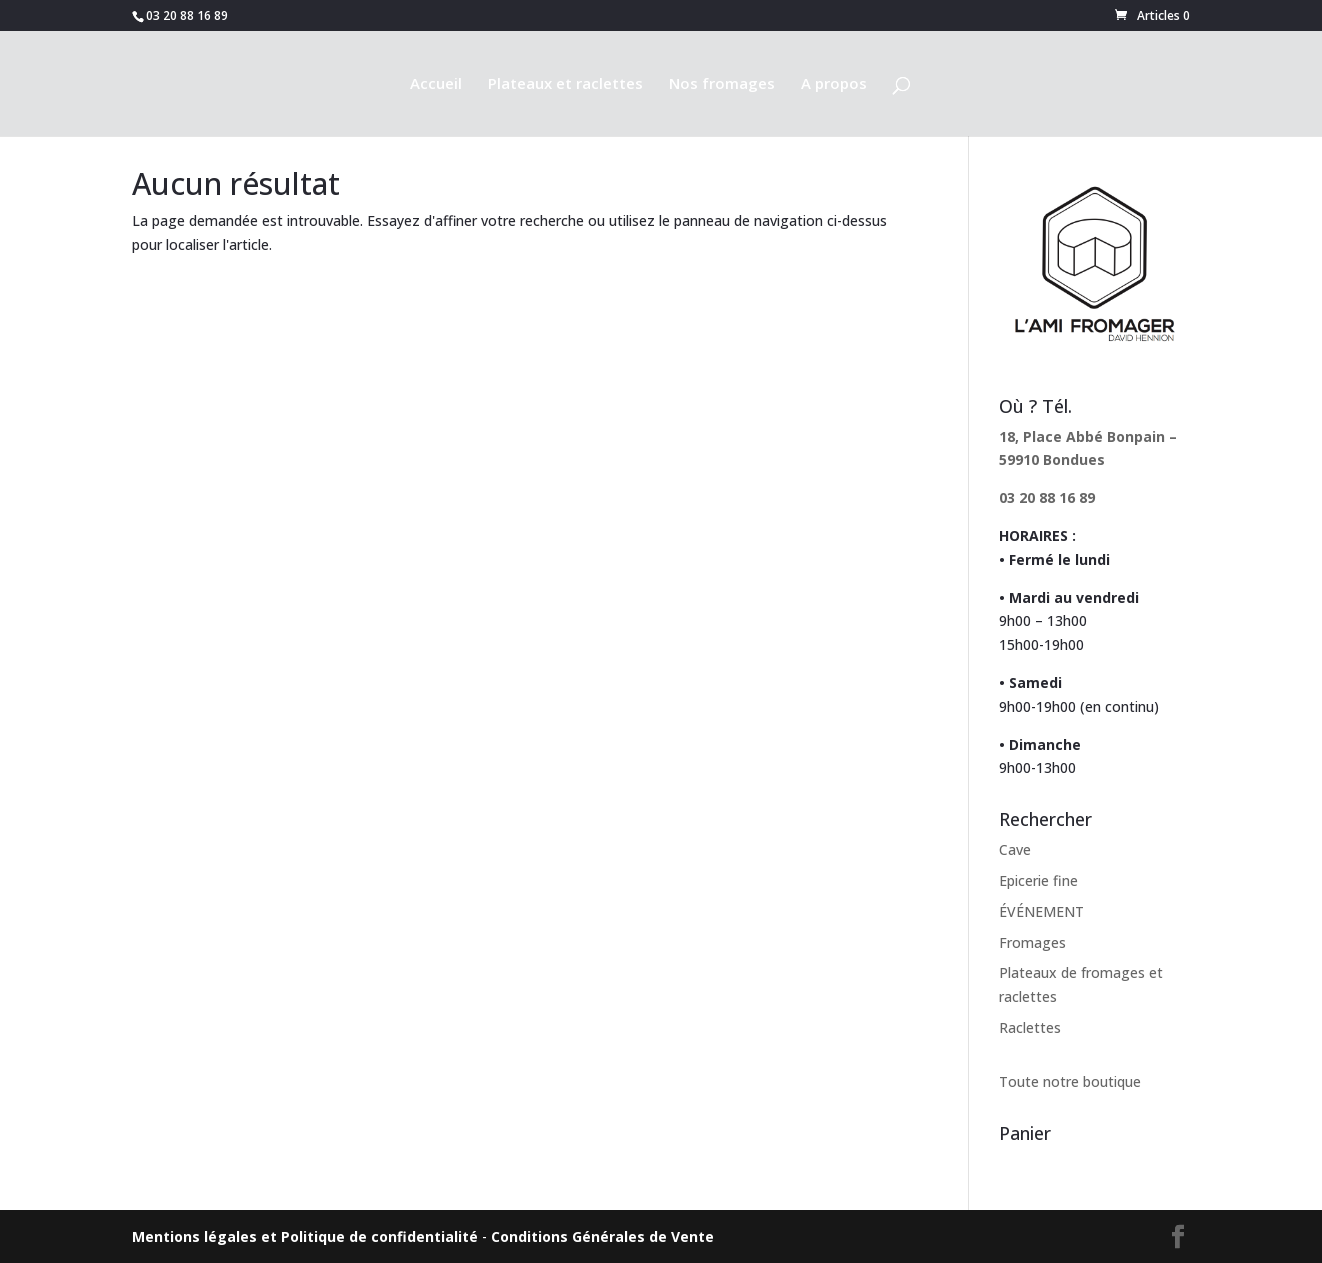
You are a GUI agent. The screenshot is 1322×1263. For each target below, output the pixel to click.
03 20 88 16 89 (1047, 497)
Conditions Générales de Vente (602, 1236)
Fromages (1032, 942)
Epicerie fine (1038, 880)
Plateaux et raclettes (565, 84)
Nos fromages (722, 84)
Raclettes (1030, 1027)
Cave (1015, 849)
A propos (834, 84)
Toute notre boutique (1070, 1081)
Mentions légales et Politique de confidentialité (305, 1236)
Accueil (436, 84)
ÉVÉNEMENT (1041, 911)
